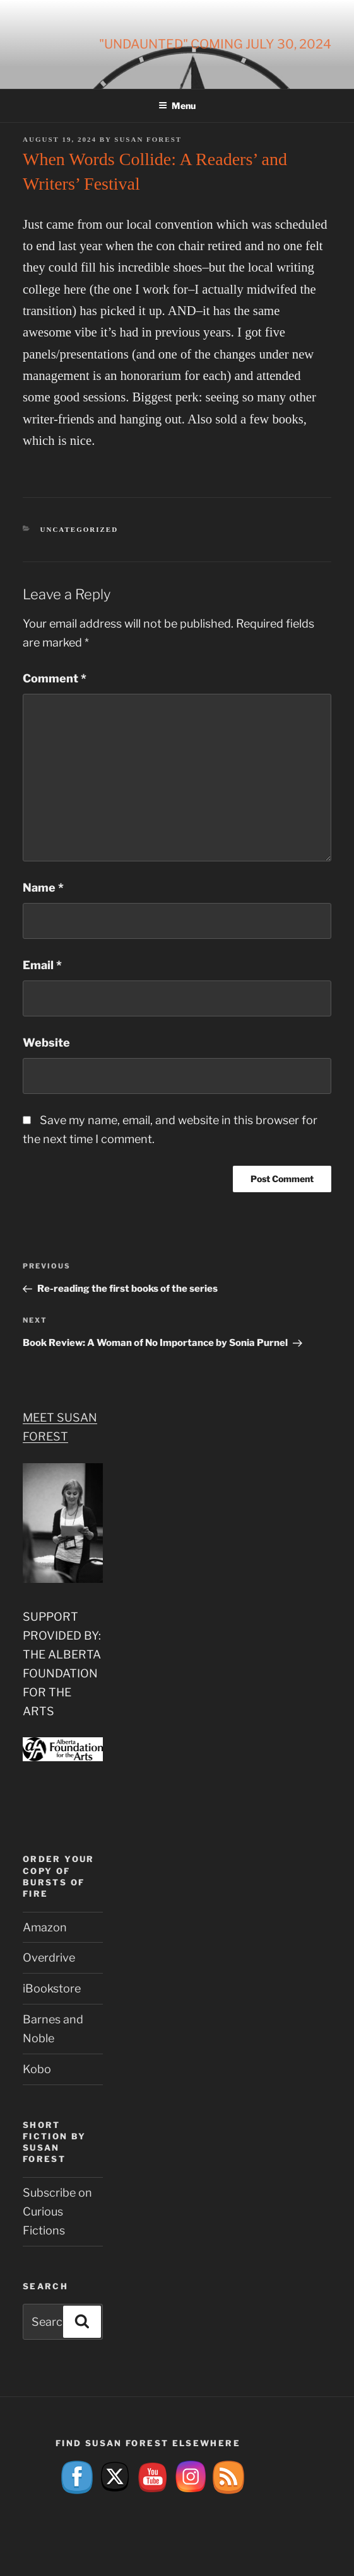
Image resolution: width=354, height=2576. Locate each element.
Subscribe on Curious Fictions (57, 2211)
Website (46, 1042)
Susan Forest (148, 139)
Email (42, 965)
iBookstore (52, 1988)
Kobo (37, 2069)
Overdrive (49, 1957)
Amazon (45, 1927)
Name (43, 887)
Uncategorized (79, 529)
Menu (177, 105)
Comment (54, 678)
